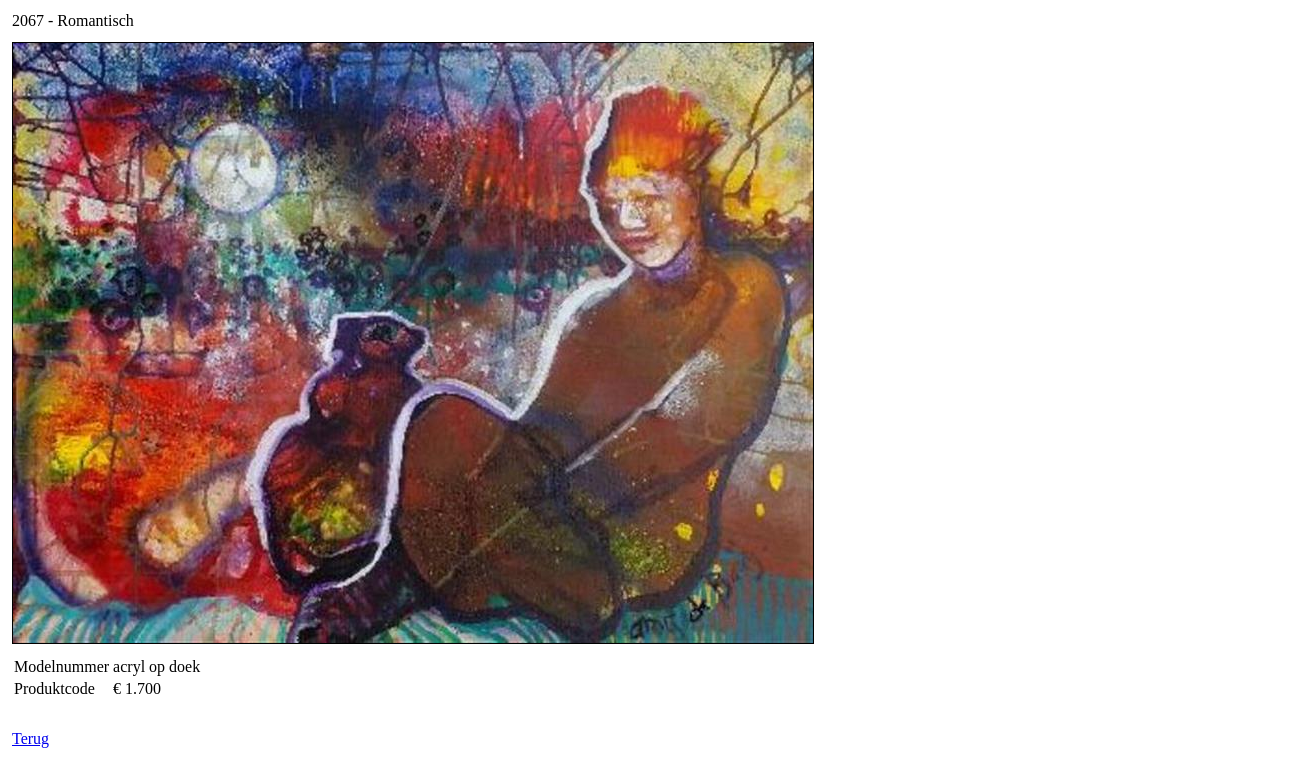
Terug (30, 738)
